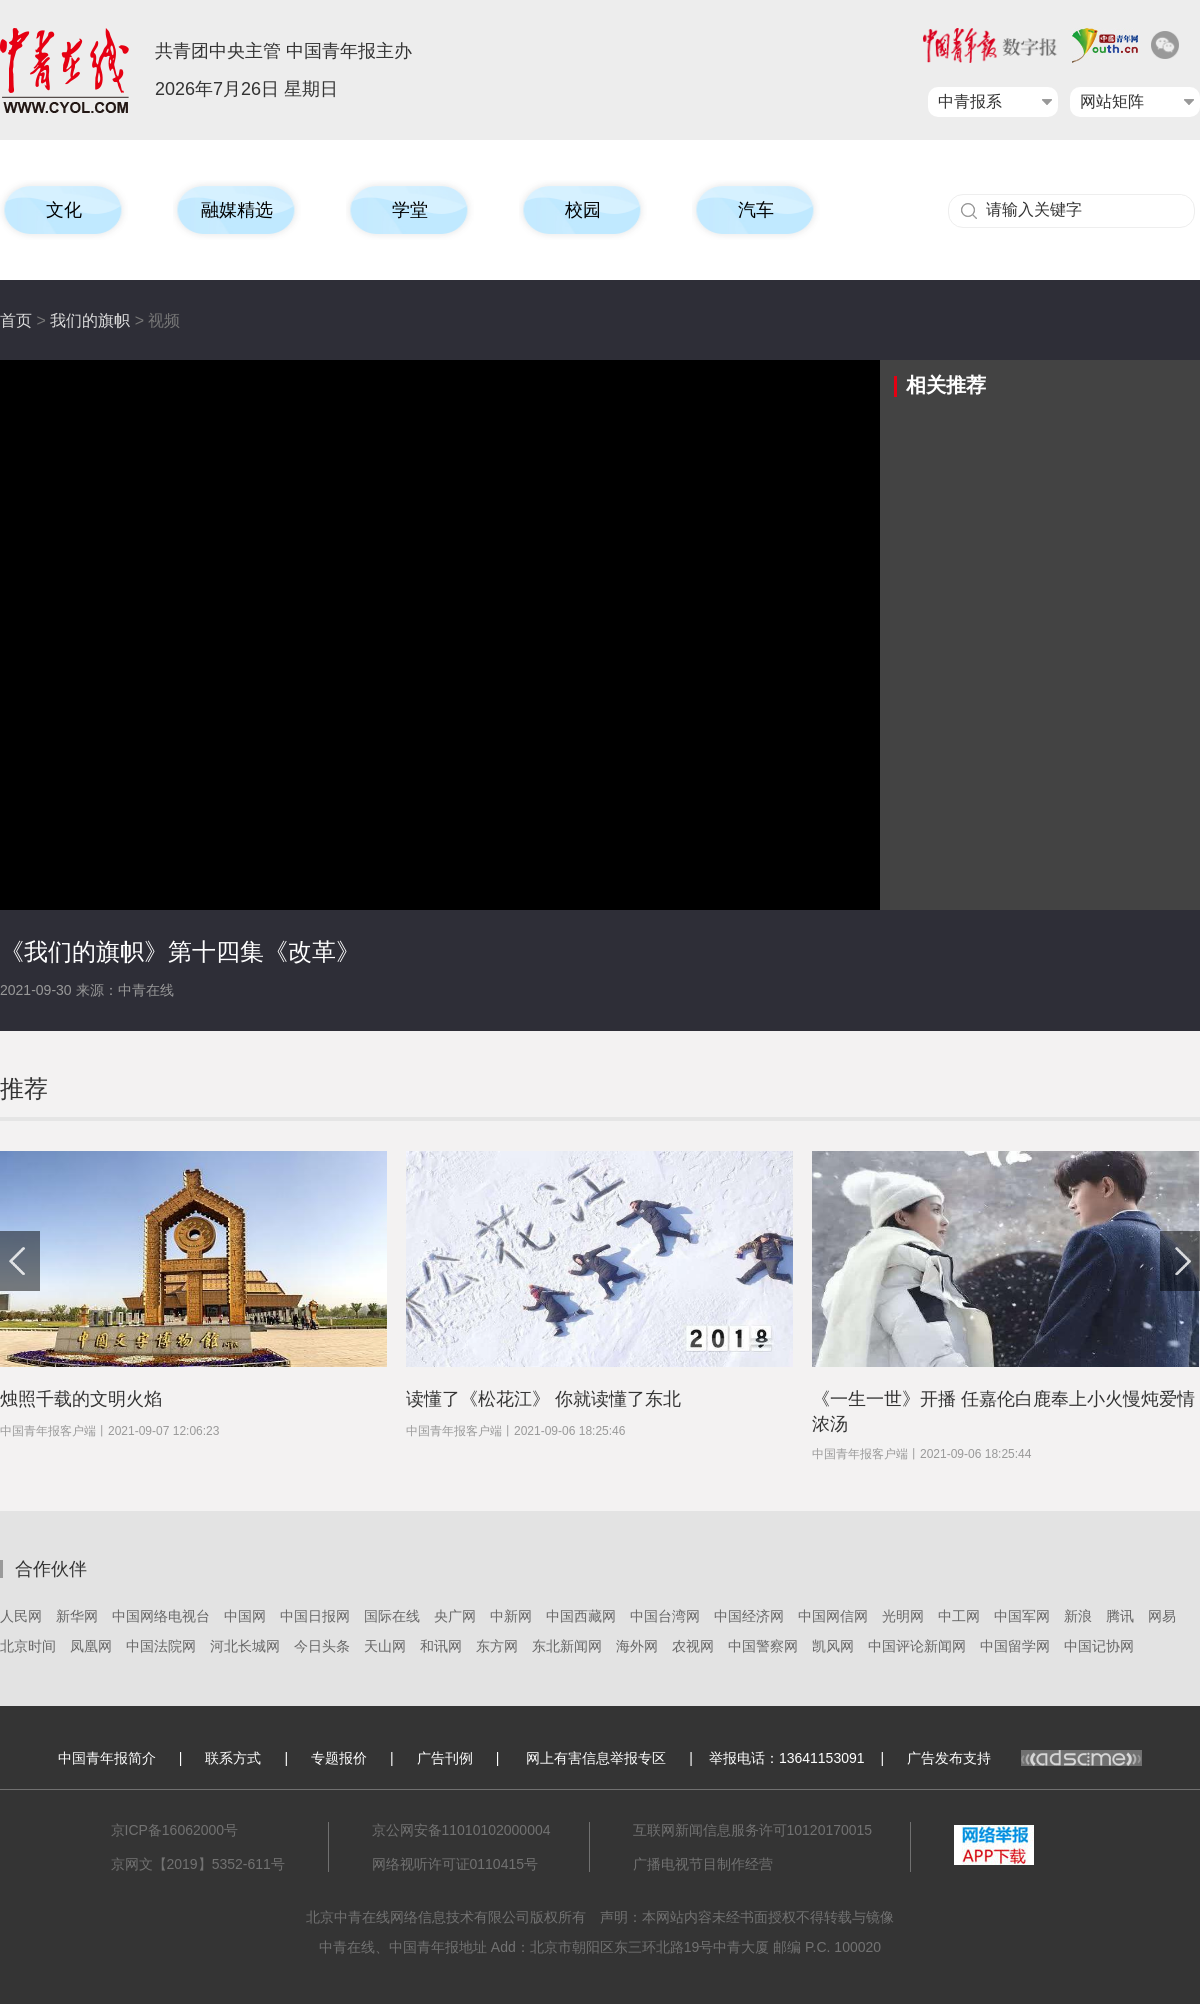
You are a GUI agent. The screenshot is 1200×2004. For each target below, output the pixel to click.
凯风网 (833, 1646)
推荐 (24, 1088)
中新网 (511, 1616)
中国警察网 (763, 1646)
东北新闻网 (567, 1646)
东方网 (497, 1646)
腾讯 (1120, 1616)
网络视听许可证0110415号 (455, 1864)
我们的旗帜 (90, 320)
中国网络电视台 (161, 1616)
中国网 (245, 1616)
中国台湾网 (665, 1616)
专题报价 (339, 1758)
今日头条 (322, 1646)
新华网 (77, 1616)
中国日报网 (315, 1616)
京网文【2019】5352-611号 (198, 1864)
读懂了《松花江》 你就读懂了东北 (543, 1399)
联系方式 (233, 1758)
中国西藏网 (581, 1616)
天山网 (385, 1646)
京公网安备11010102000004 (461, 1830)
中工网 (959, 1616)
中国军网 (1022, 1616)
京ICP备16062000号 (175, 1830)
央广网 (455, 1616)
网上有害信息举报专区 (596, 1758)
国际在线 (392, 1616)
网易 (1162, 1616)
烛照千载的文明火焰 (81, 1399)
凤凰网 (91, 1646)
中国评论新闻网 (917, 1646)
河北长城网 (245, 1646)
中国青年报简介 (107, 1758)
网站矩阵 (1112, 101)
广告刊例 (445, 1758)
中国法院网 (161, 1646)
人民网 (21, 1616)
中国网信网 (833, 1616)
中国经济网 (749, 1616)
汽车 (756, 210)
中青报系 (970, 101)
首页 (16, 320)
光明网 (903, 1616)
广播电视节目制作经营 (703, 1864)
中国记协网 (1099, 1646)
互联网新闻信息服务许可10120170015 (753, 1830)
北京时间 (28, 1646)
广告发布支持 (1024, 1758)
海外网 (637, 1646)
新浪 (1078, 1616)
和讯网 (441, 1646)
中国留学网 (1015, 1646)
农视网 (693, 1646)
